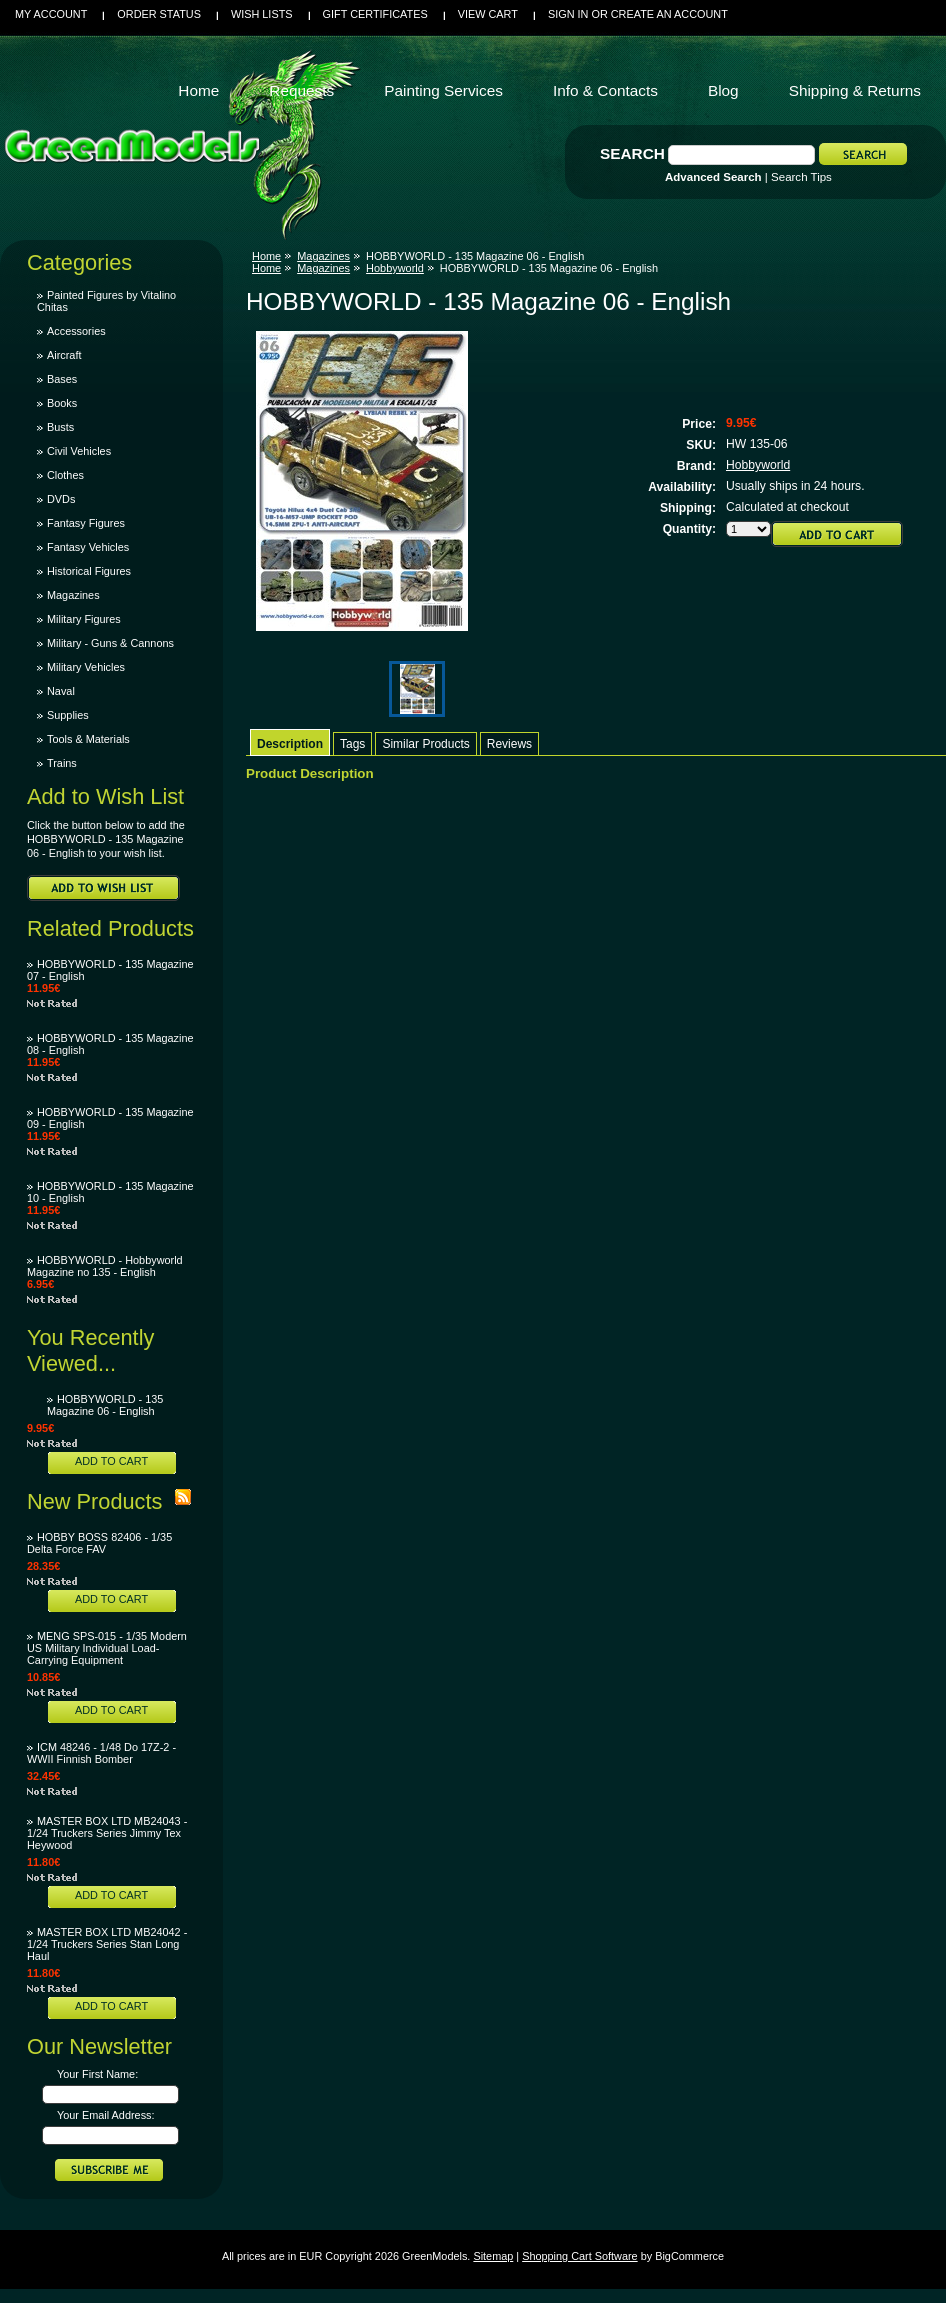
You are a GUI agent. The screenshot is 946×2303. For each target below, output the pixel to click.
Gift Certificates (375, 14)
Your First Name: (97, 2074)
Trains (62, 763)
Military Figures (84, 619)
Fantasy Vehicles (88, 547)
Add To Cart (111, 1461)
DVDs (61, 499)
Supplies (68, 715)
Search (632, 153)
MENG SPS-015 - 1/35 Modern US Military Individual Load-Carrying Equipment (107, 1648)
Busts (60, 427)
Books (62, 403)
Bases (62, 379)
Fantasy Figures (86, 523)
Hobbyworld (395, 268)
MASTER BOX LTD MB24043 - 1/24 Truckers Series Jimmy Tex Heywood (107, 1833)
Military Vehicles (86, 667)
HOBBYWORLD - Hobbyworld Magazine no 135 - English (105, 1266)
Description (290, 744)
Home (266, 256)
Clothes (65, 475)
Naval (61, 691)
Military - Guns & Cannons (110, 643)
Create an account (669, 14)
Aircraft (64, 355)
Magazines (73, 595)
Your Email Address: (106, 2115)
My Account (51, 14)
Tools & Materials (88, 739)
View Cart (488, 14)
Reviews (509, 744)
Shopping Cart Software (579, 2256)
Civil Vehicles (79, 451)
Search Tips (801, 177)
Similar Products (425, 744)
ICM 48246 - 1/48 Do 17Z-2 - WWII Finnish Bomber (101, 1753)
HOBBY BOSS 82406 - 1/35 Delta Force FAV (99, 1543)
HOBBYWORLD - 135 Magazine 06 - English (105, 1405)
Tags (352, 744)
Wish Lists (262, 14)
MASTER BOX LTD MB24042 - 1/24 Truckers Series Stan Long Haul (107, 1944)
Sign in (568, 14)
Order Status (159, 14)
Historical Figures (89, 571)
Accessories (76, 331)
